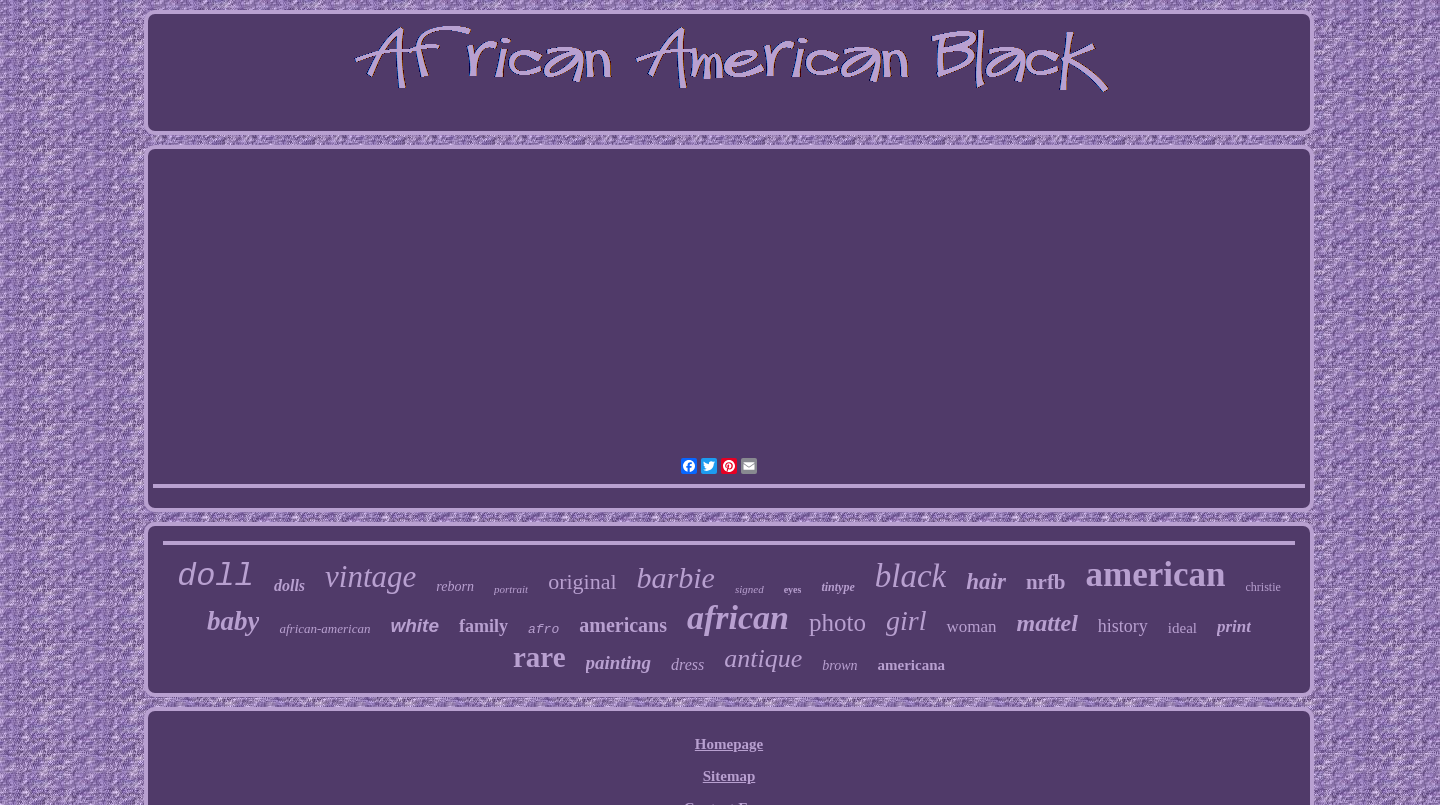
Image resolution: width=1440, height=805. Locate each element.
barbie (676, 577)
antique (763, 658)
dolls (289, 585)
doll (215, 576)
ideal (1182, 628)
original (582, 581)
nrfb (1046, 582)
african (738, 617)
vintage (370, 576)
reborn (455, 586)
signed (749, 589)
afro (543, 629)
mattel (1046, 623)
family (483, 626)
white (414, 625)
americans (623, 625)
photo (837, 622)
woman (971, 626)
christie (1263, 587)
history (1123, 626)
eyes (793, 589)
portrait (511, 589)
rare (539, 657)
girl (906, 620)
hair (986, 581)
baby (233, 621)
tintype (837, 587)
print (1234, 626)
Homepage (729, 744)
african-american (324, 628)
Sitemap (729, 776)
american (1156, 574)
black (910, 576)
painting (618, 662)
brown (839, 665)
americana (911, 665)
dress (687, 664)
